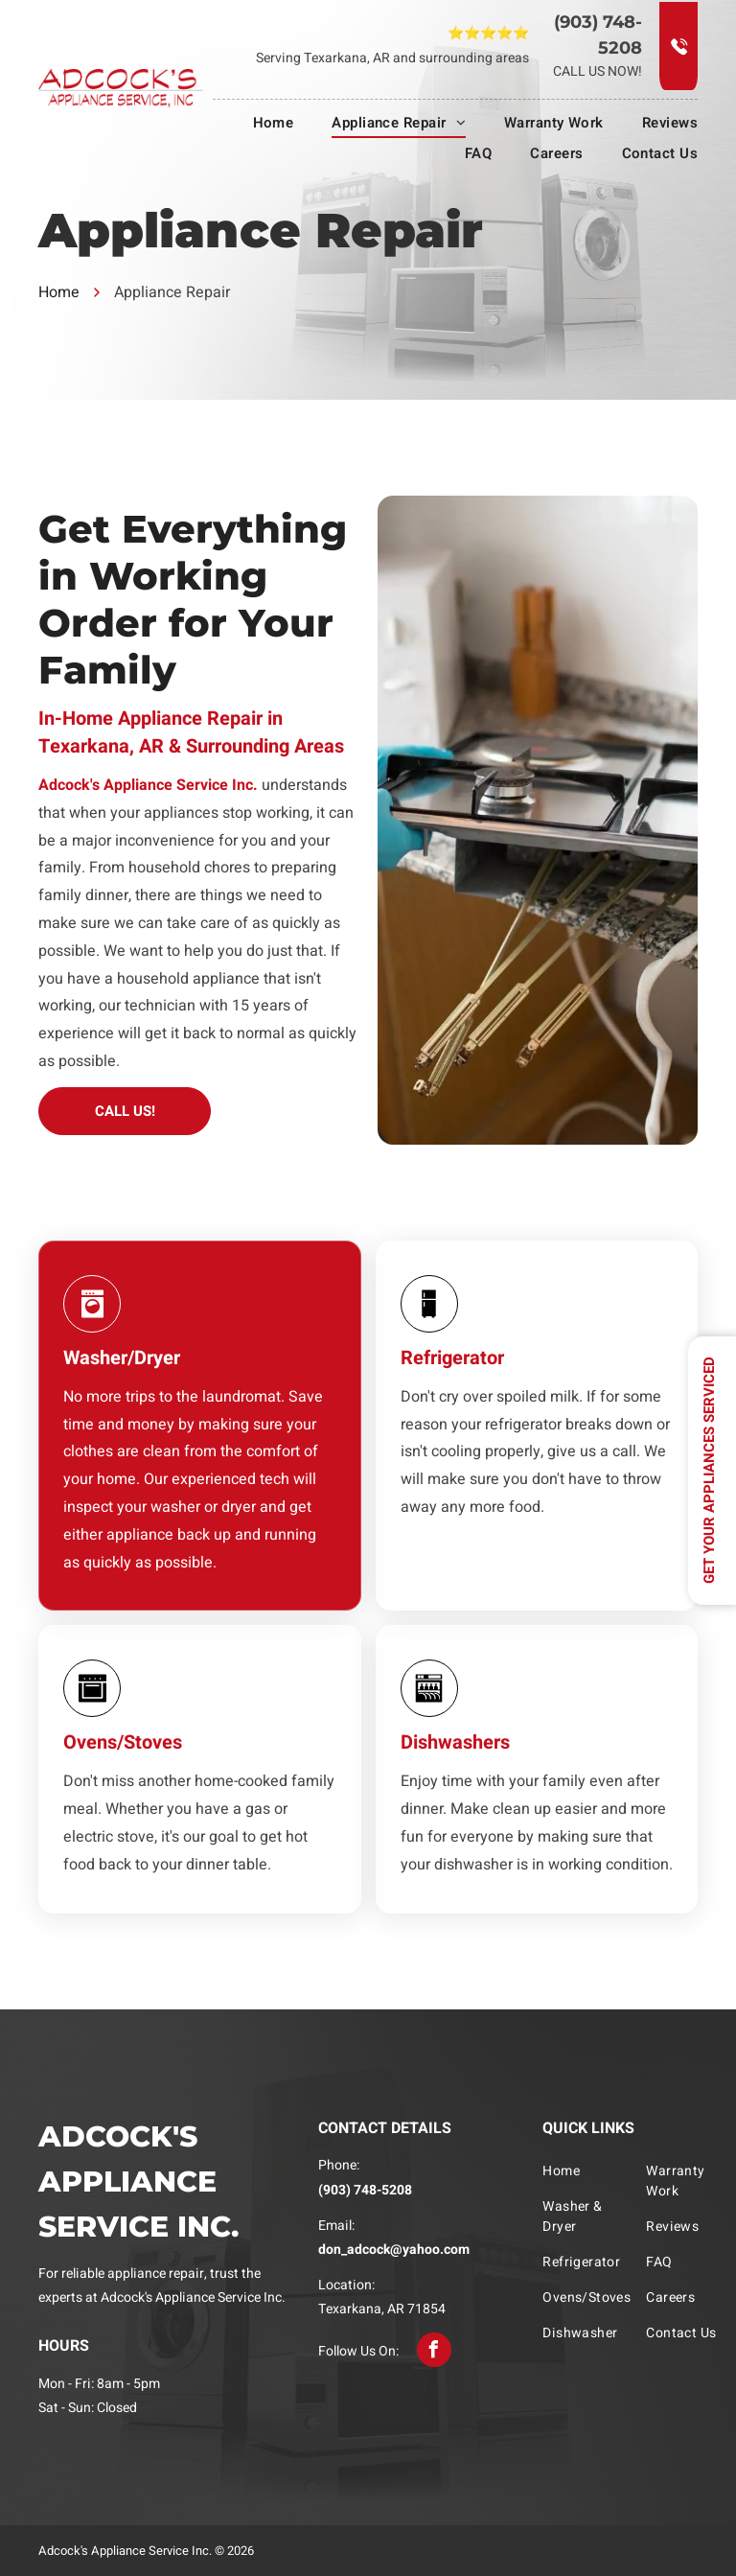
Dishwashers (455, 1742)
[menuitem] (254, 122)
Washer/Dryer (121, 1358)
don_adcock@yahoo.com (394, 2249)
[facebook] (434, 2349)
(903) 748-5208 (365, 2190)
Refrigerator (452, 1358)
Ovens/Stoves (122, 1742)
